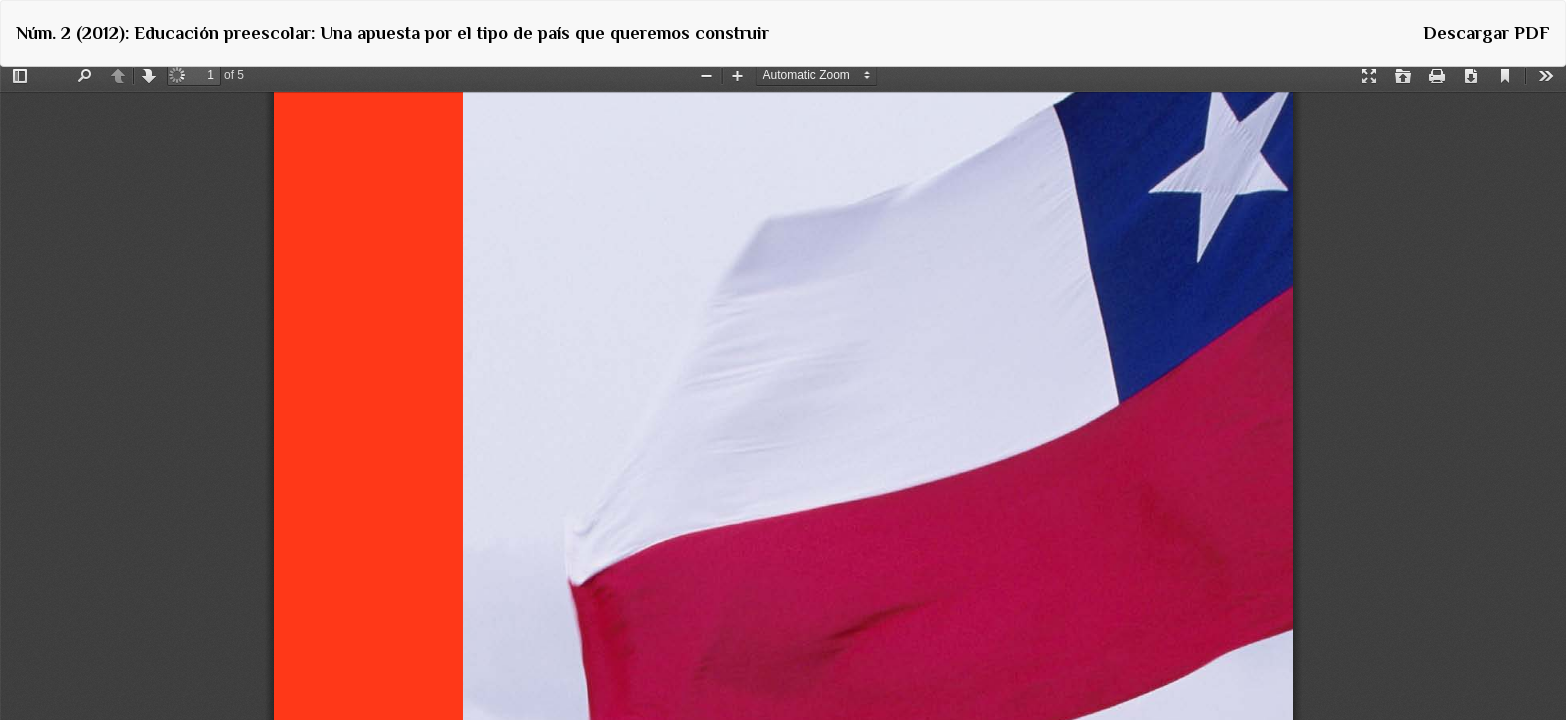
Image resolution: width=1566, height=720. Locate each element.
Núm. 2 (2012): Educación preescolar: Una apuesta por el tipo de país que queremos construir (392, 33)
